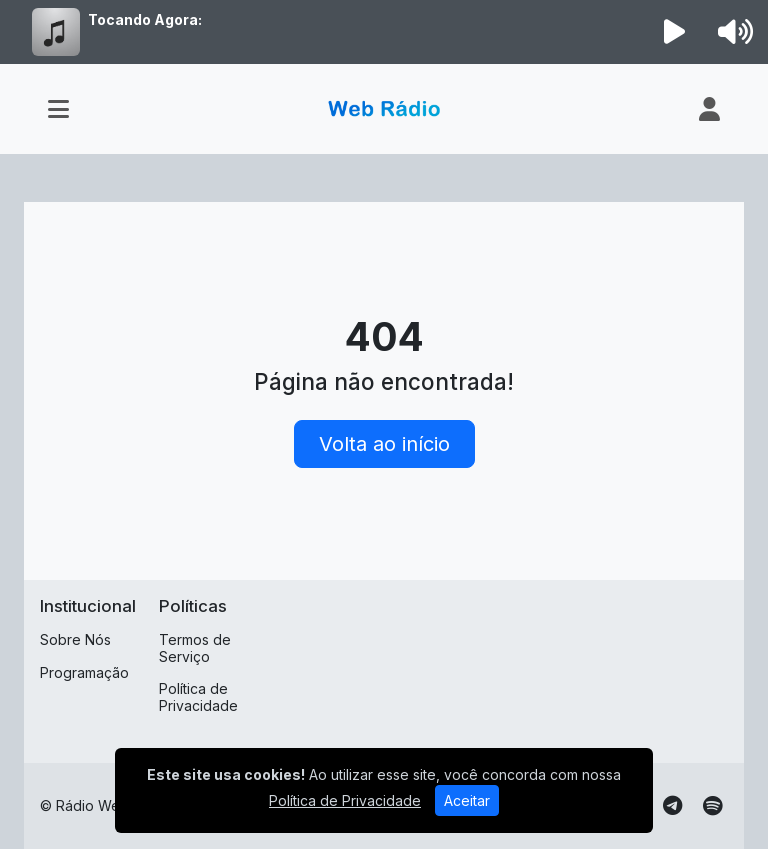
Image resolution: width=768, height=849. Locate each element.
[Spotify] (712, 806)
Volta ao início (384, 444)
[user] (709, 109)
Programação (84, 672)
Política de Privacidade (198, 697)
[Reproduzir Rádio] (675, 32)
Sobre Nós (75, 639)
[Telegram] (672, 806)
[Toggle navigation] (58, 109)
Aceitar (467, 800)
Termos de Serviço (195, 648)
